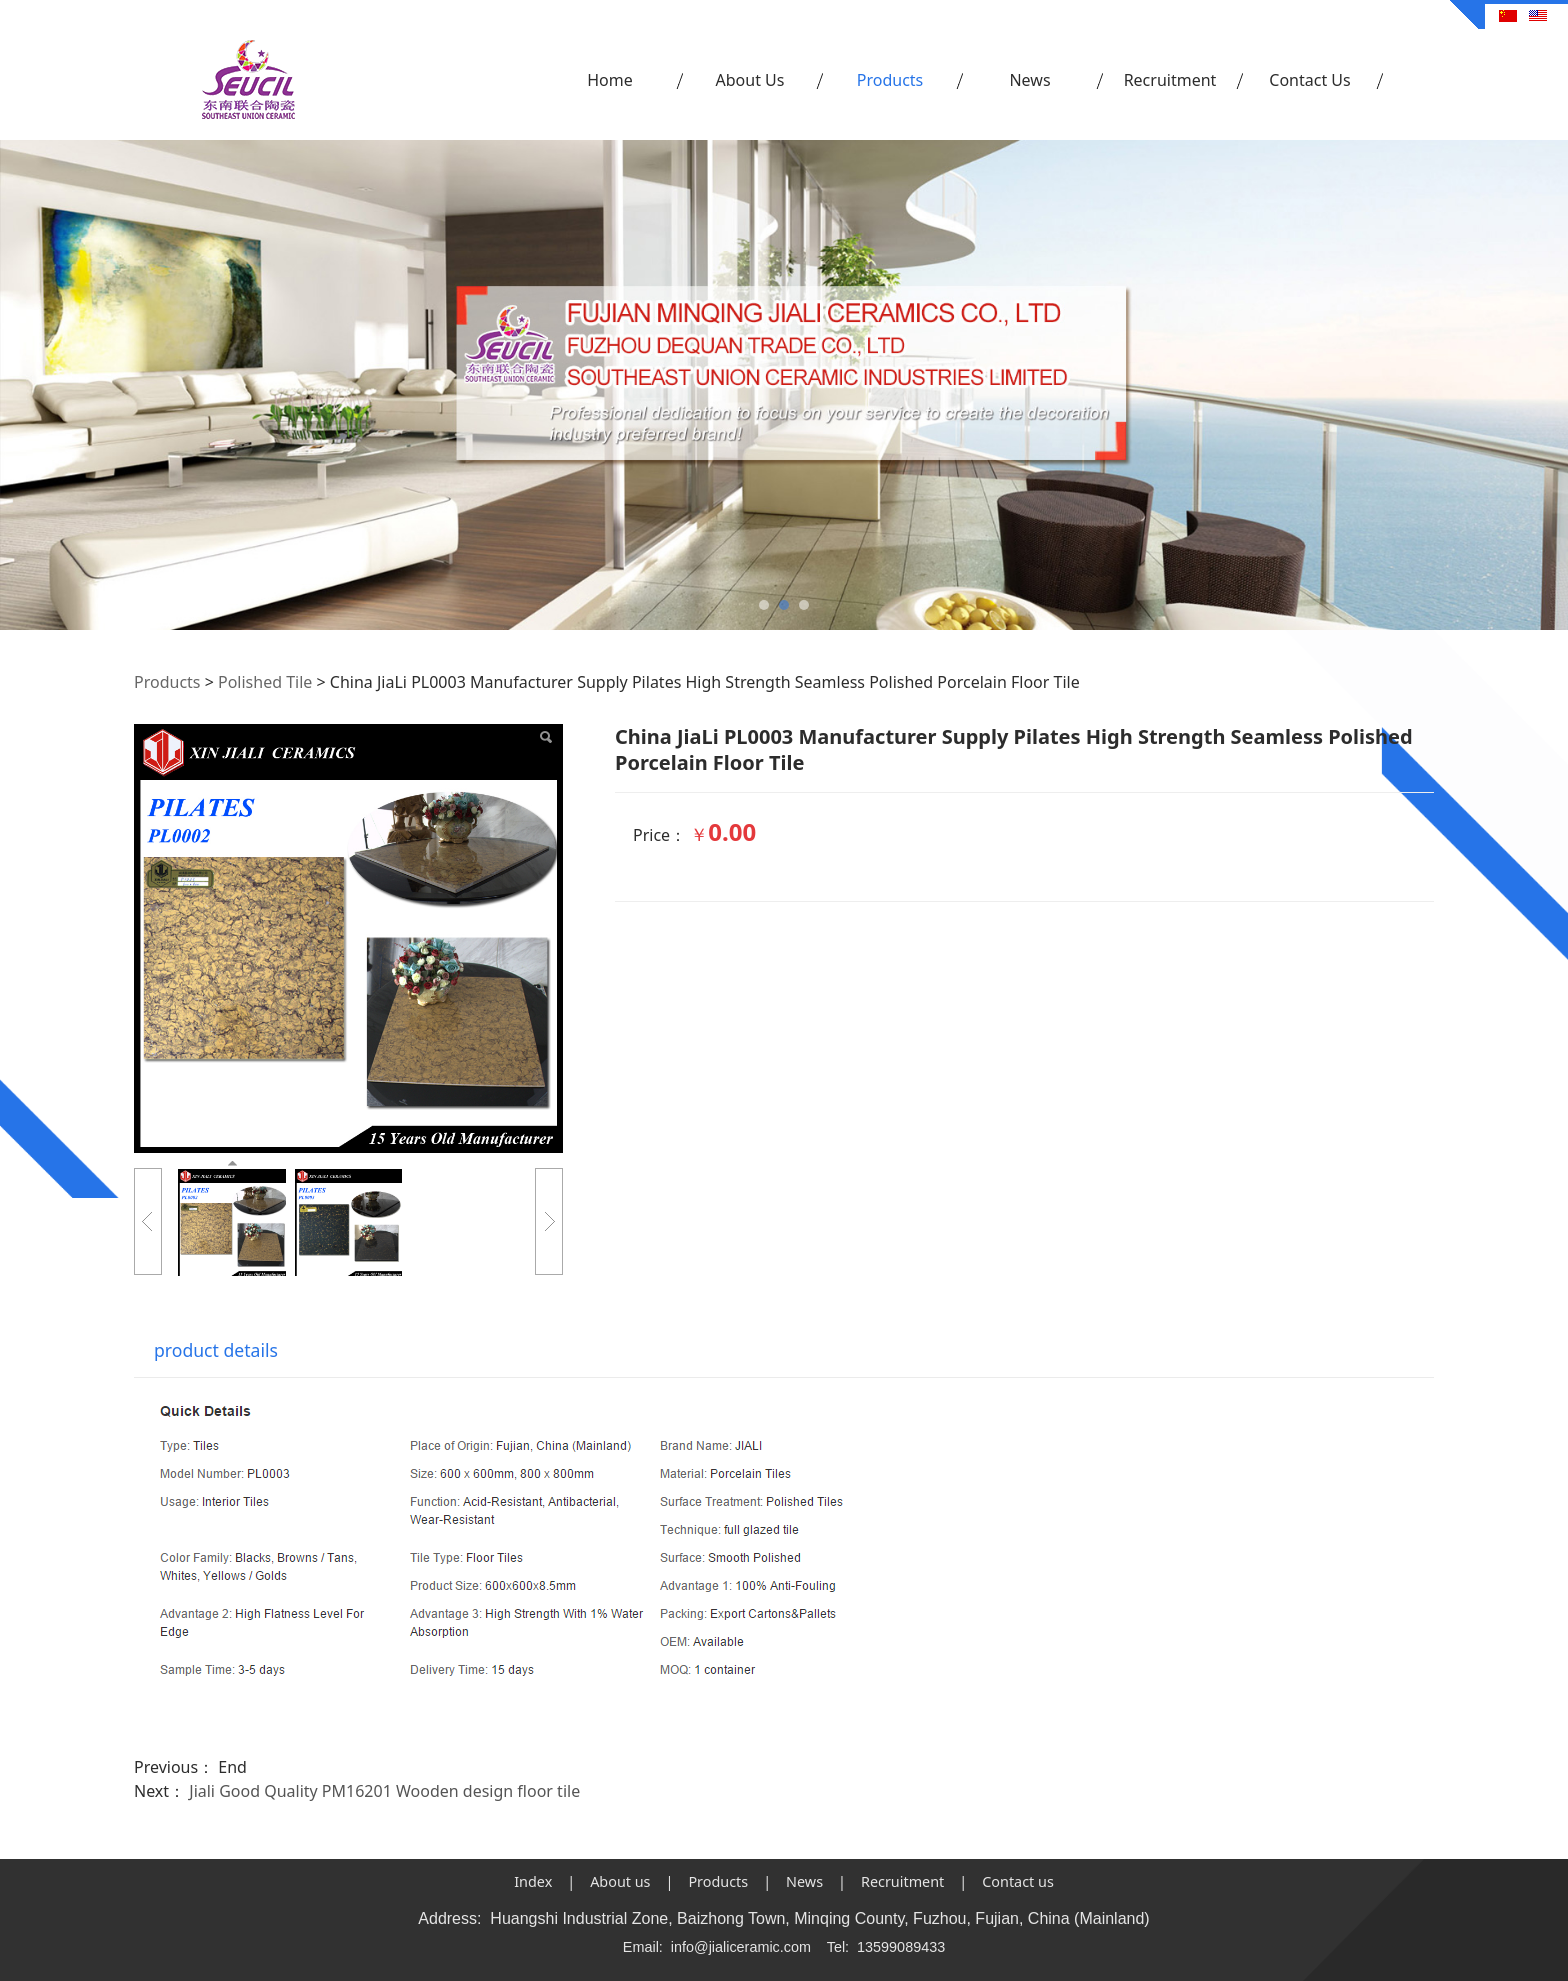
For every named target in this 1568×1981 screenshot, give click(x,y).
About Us (750, 80)
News (1029, 80)
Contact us (1018, 1881)
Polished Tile (265, 682)
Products (890, 80)
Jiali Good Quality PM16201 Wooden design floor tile (384, 1791)
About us (620, 1881)
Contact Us (1309, 80)
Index (533, 1881)
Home (610, 80)
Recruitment (1170, 80)
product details (216, 1350)
